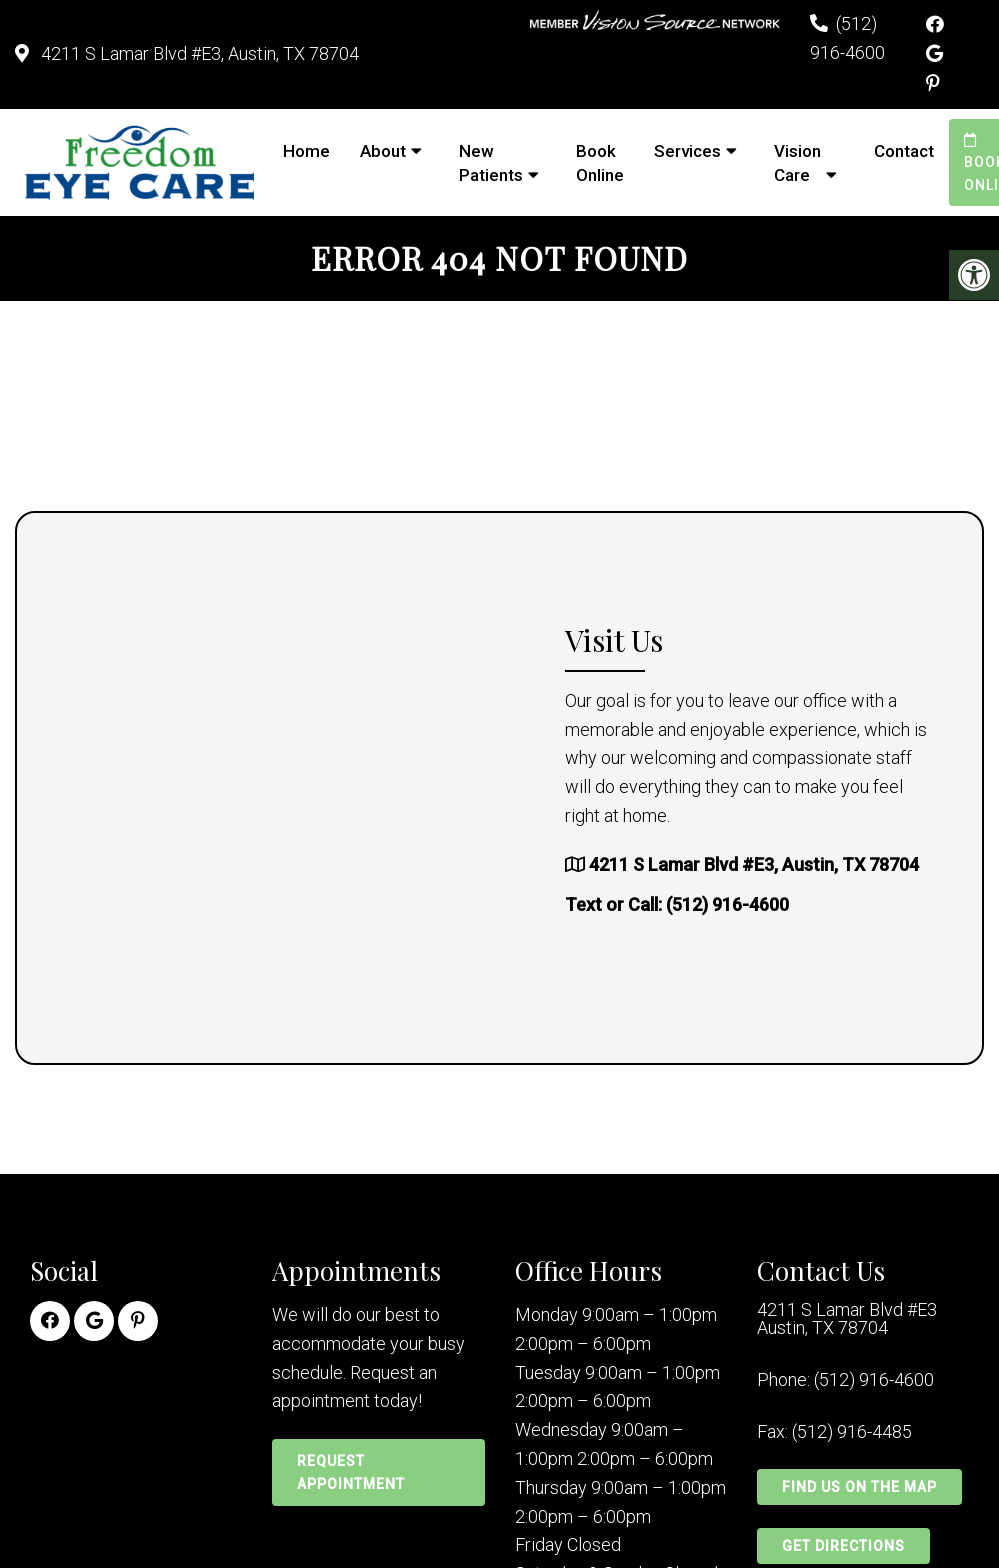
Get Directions (843, 1546)
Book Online (600, 163)
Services (687, 151)
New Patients (491, 163)
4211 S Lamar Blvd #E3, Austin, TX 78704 (198, 53)
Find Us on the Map (859, 1487)
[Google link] (934, 53)
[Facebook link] (935, 24)
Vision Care (797, 163)
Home (306, 151)
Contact (904, 151)
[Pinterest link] (933, 83)
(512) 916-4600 (727, 904)
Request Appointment (351, 1472)
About (383, 151)
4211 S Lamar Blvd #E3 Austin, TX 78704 (847, 1319)
